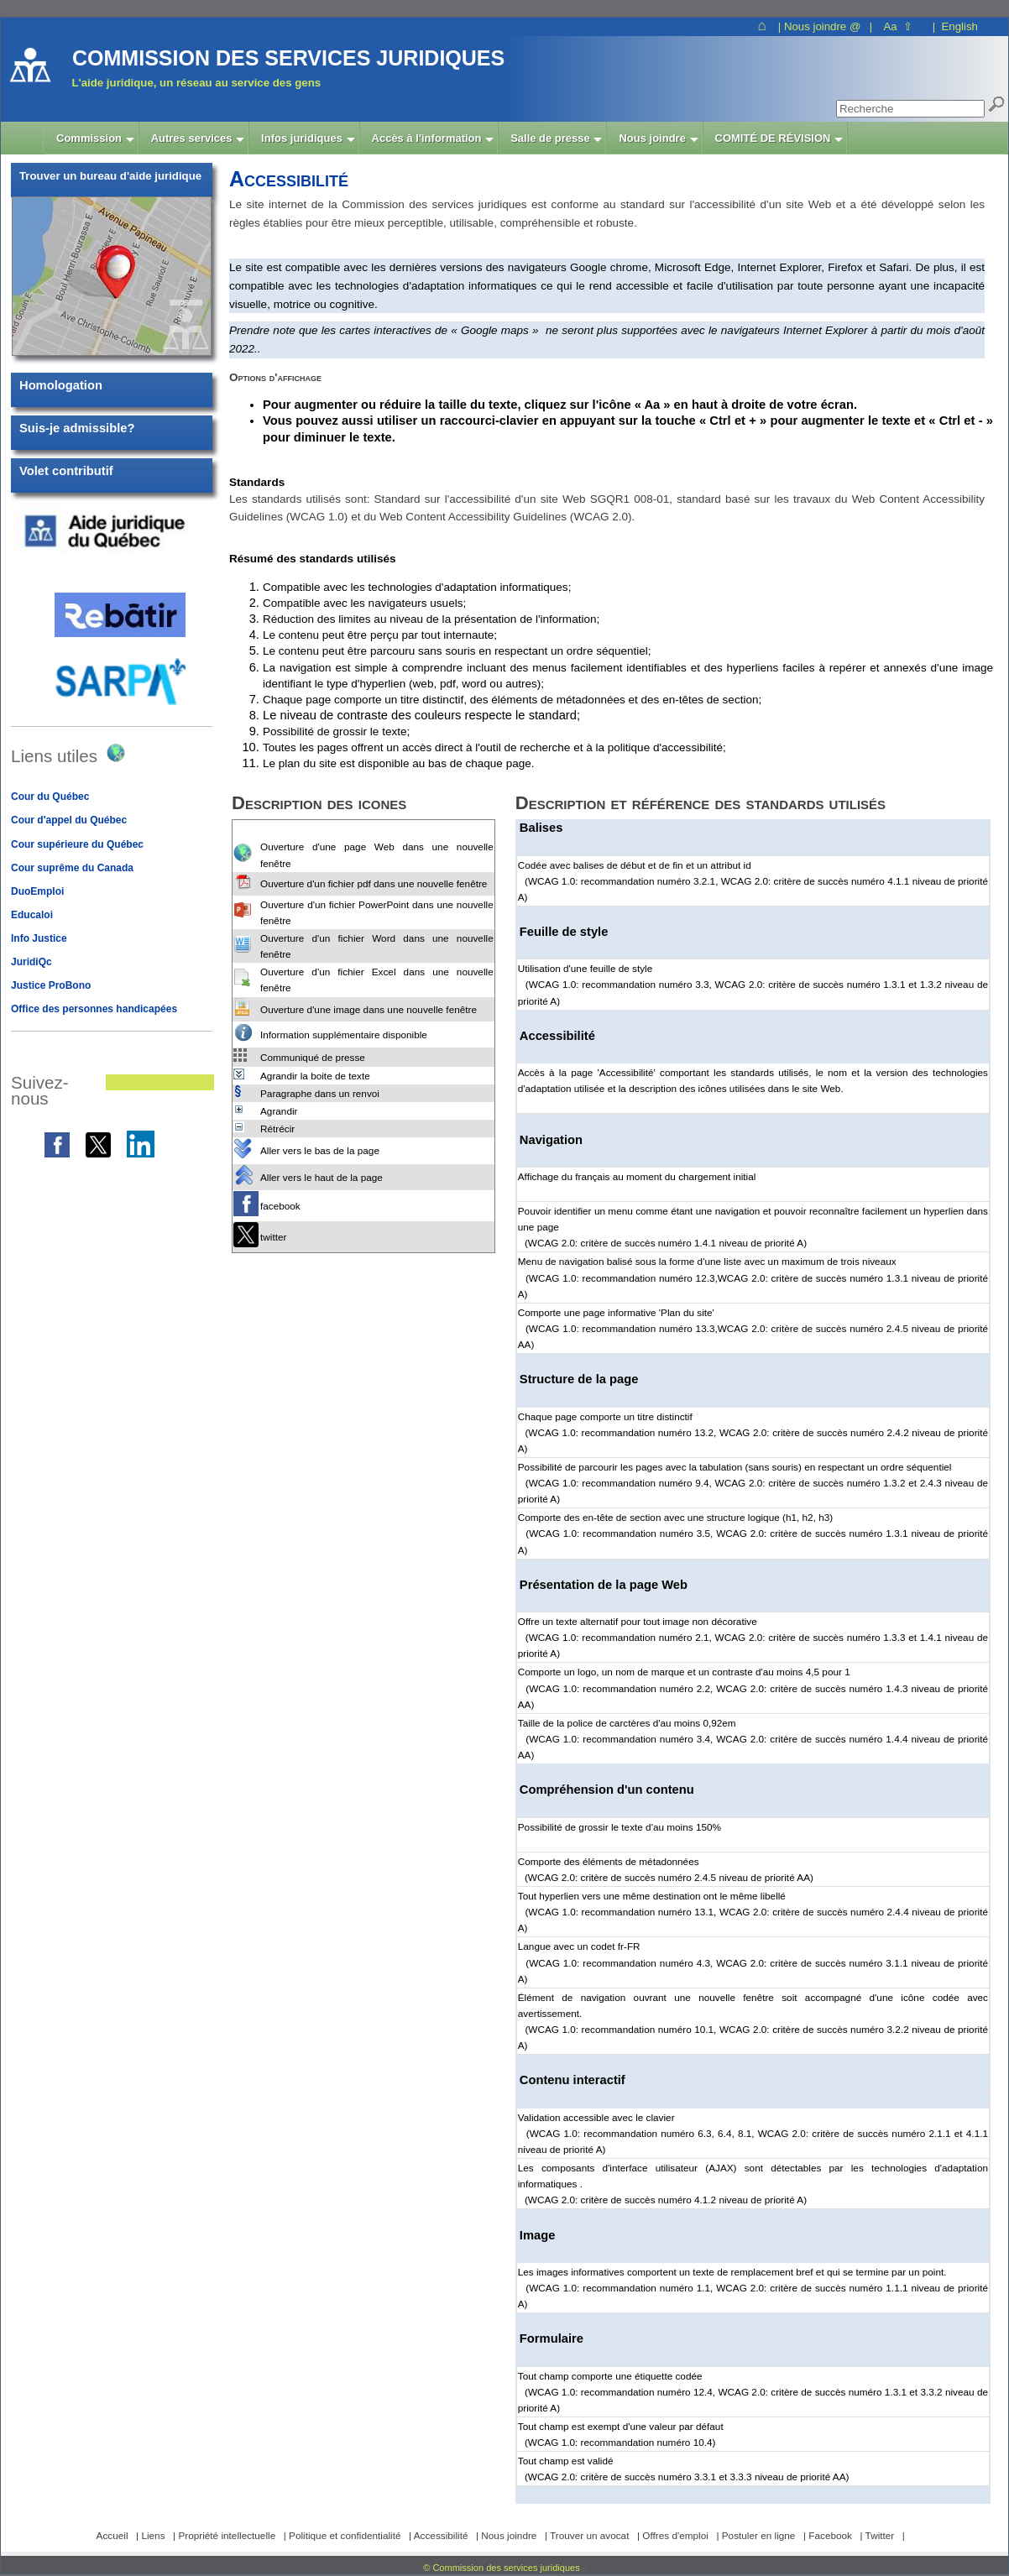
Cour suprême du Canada (72, 868)
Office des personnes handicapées (94, 1009)
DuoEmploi (37, 891)
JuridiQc (31, 962)
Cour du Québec (50, 796)
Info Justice (39, 938)
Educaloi (32, 915)
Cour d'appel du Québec (69, 820)
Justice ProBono (51, 985)
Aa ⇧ (897, 26)
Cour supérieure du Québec (77, 844)
